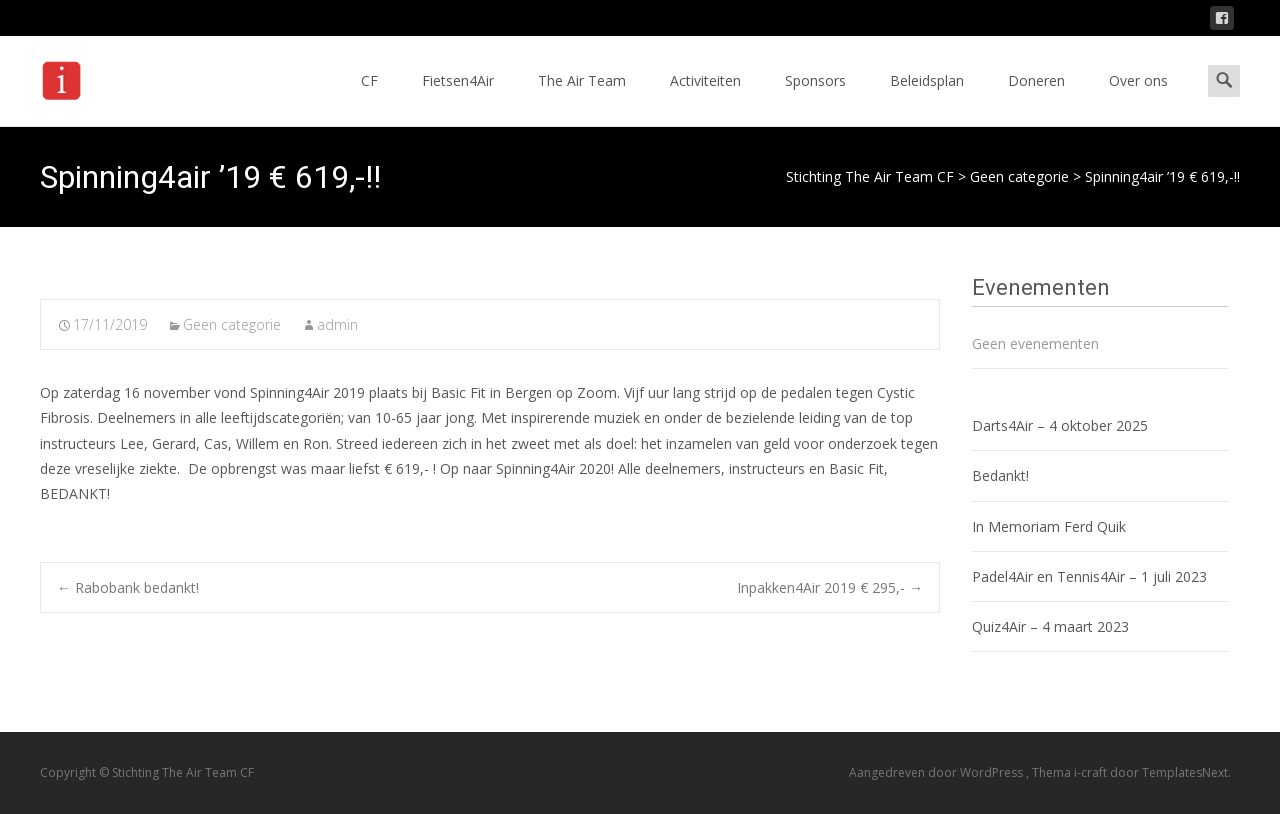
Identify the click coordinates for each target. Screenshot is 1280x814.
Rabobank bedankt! (128, 587)
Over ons (1138, 98)
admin (337, 324)
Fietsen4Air (458, 98)
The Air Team (582, 98)
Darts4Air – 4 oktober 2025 (1060, 425)
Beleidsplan (927, 98)
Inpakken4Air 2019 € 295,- (830, 587)
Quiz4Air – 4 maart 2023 (1050, 626)
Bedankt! (1000, 475)
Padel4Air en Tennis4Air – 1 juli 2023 (1089, 576)
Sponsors (815, 98)
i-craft (1092, 772)
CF (369, 98)
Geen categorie (232, 324)
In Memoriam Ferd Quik (1049, 526)
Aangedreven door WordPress (937, 772)
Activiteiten (705, 98)
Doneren (1036, 98)
